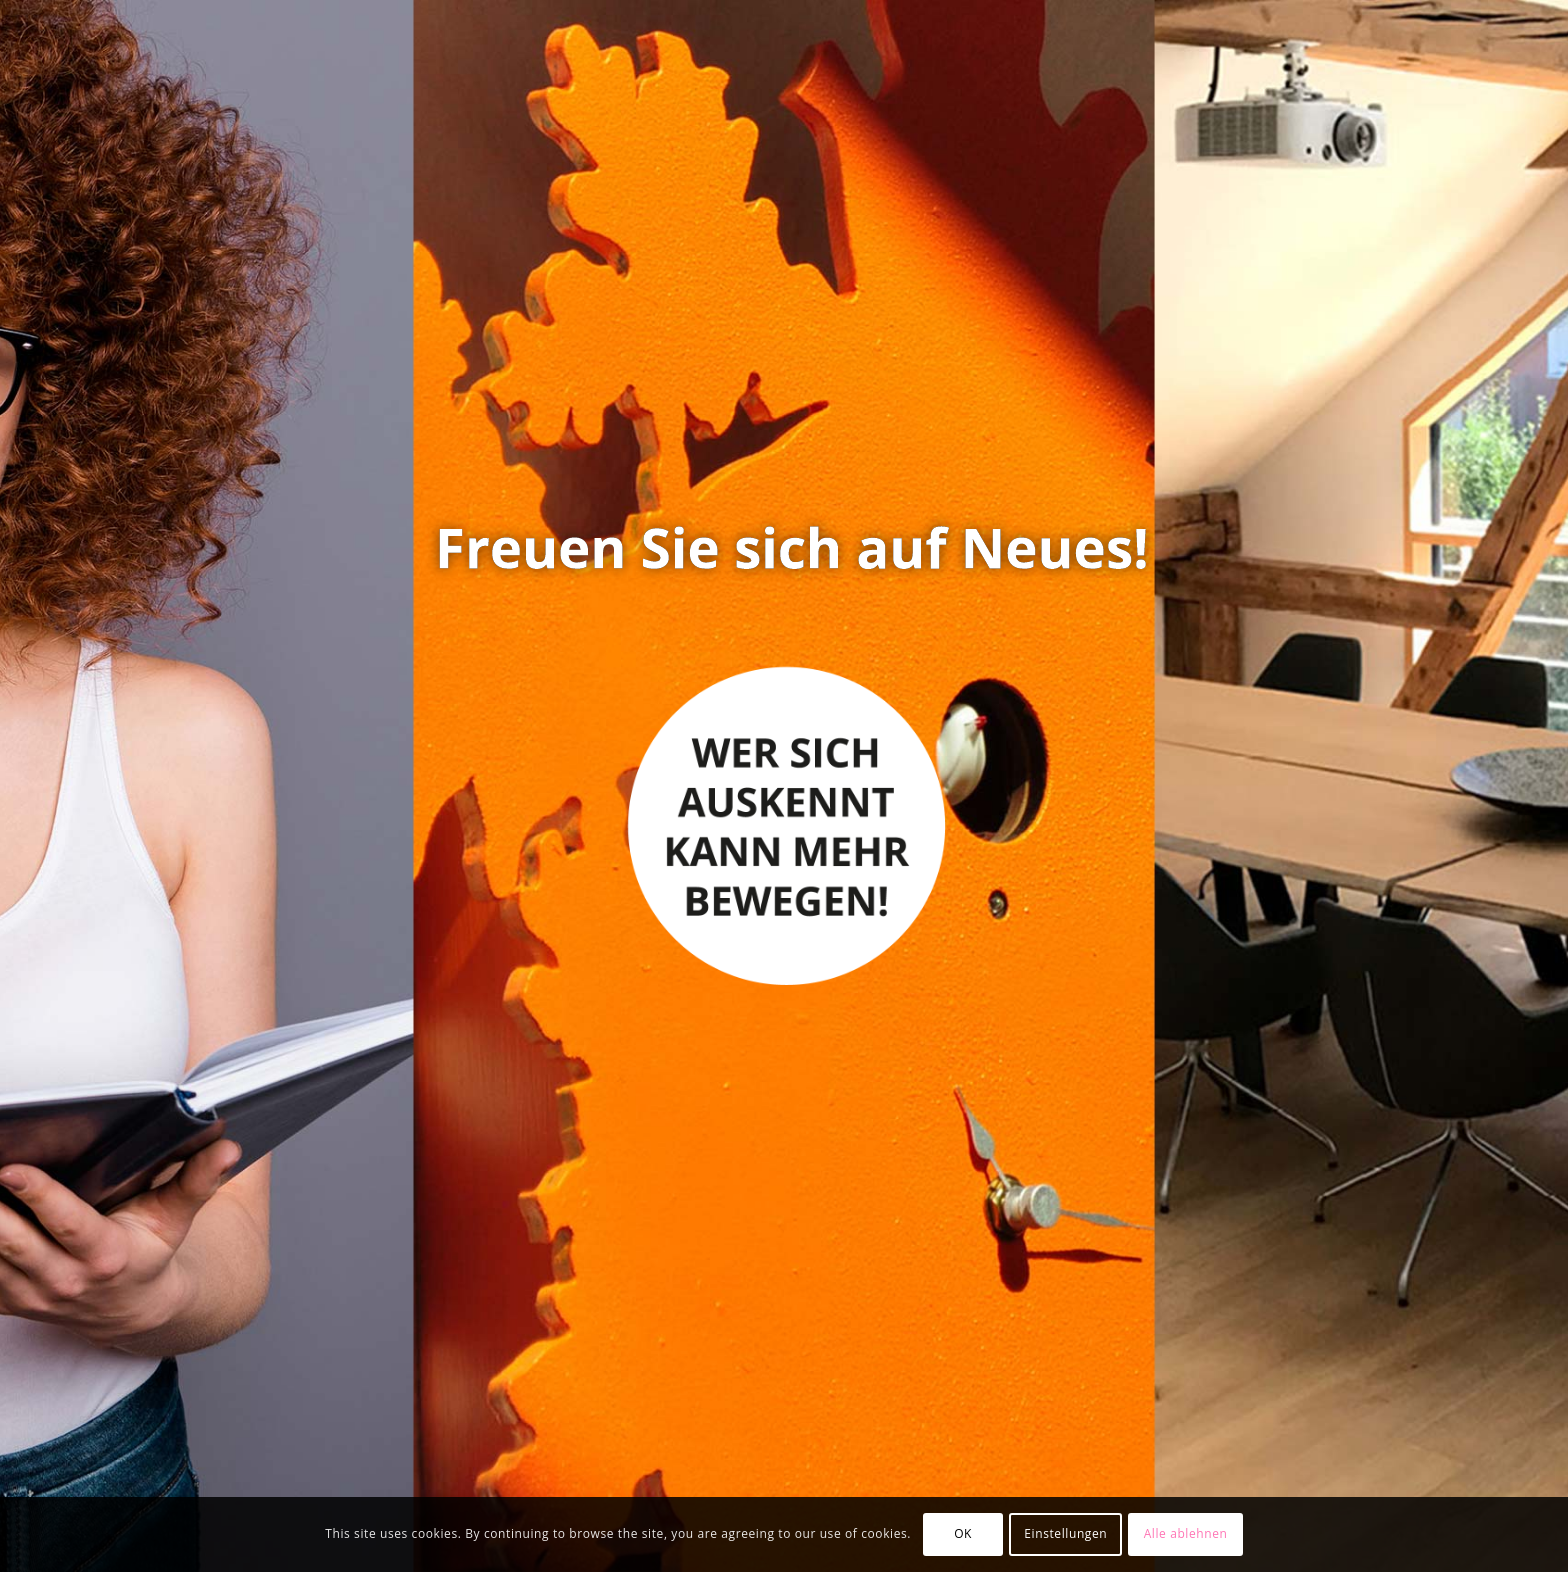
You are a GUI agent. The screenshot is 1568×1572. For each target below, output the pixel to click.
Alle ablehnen (1186, 1533)
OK (963, 1533)
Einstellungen (1065, 1533)
